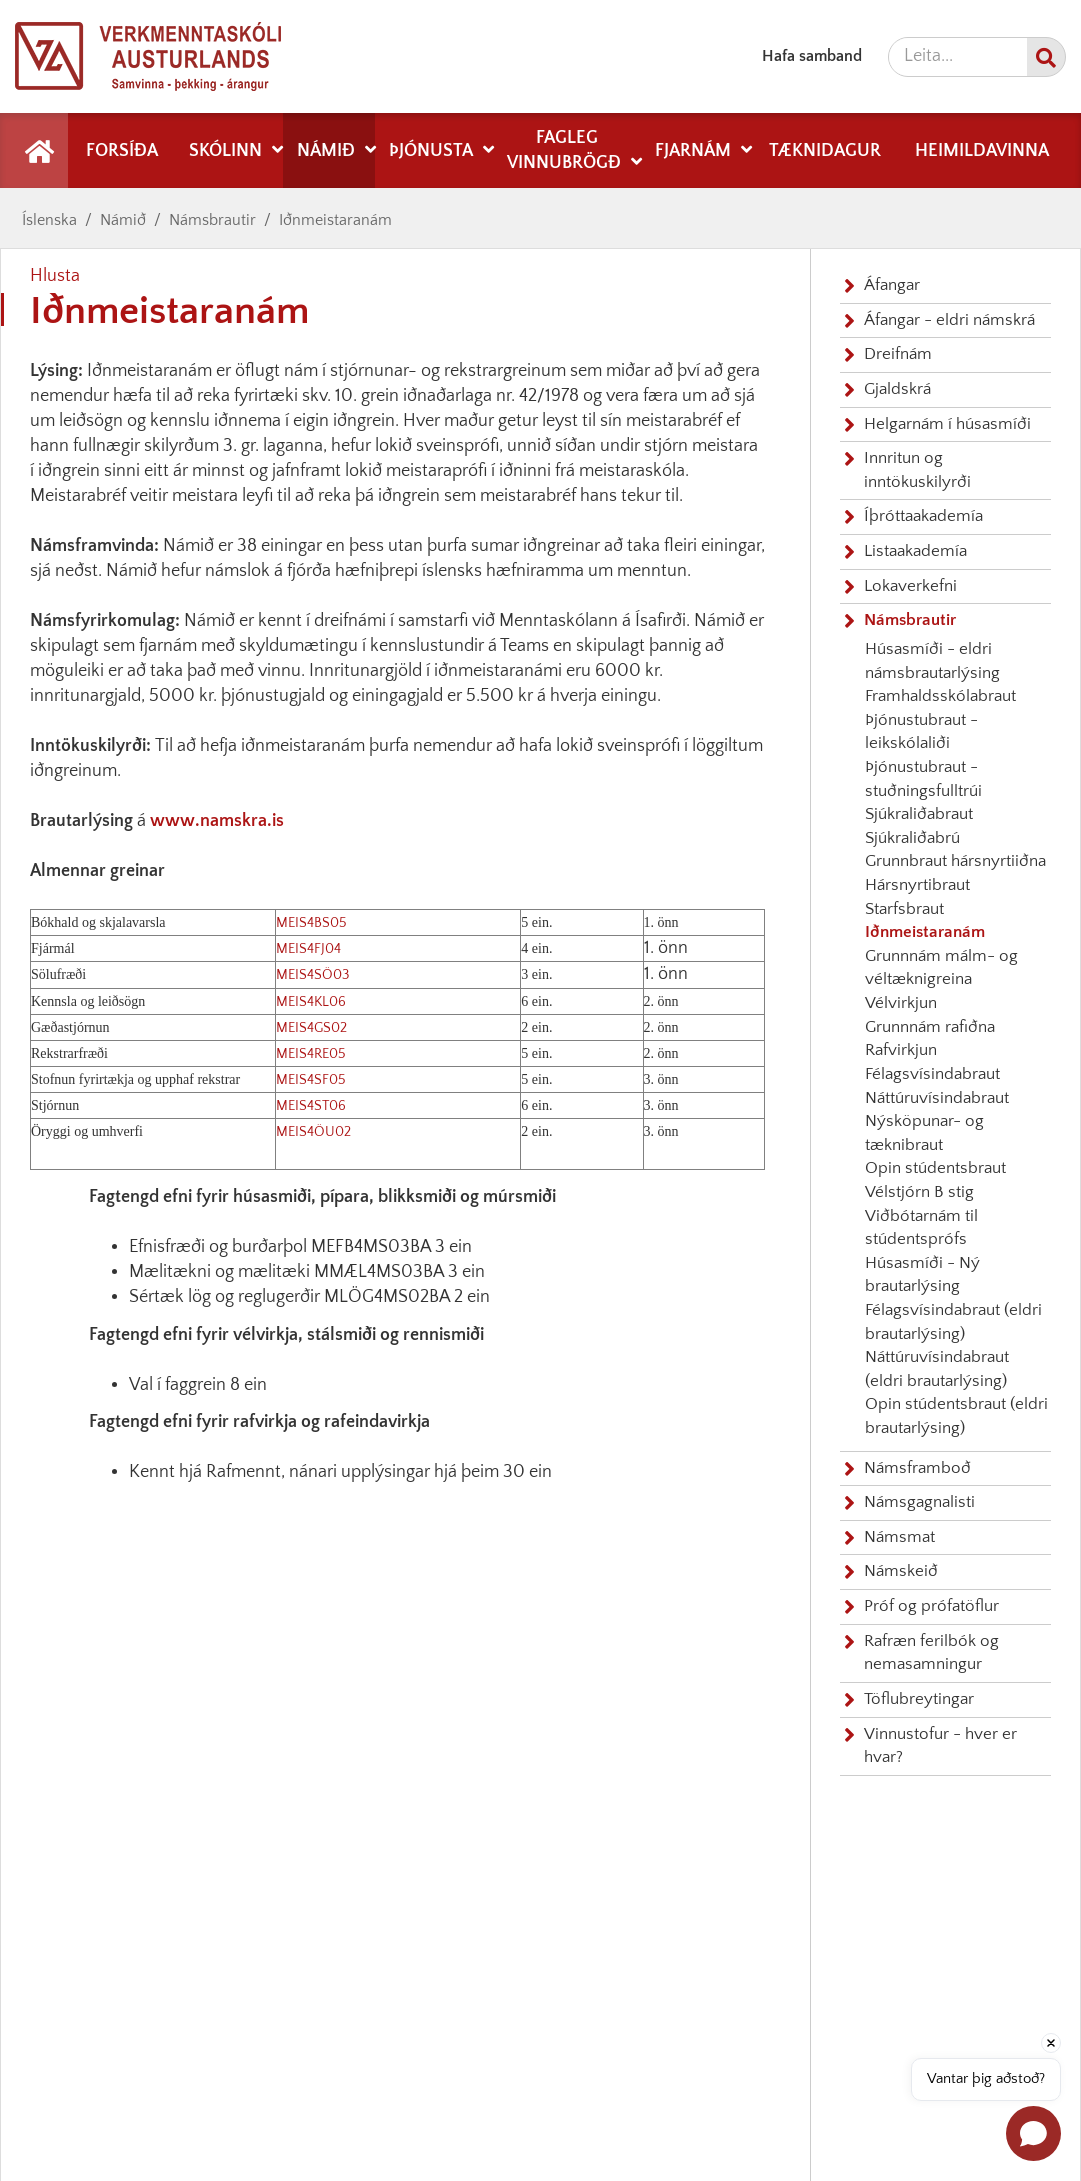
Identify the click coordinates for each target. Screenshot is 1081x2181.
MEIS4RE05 (311, 1054)
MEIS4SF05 (311, 1080)
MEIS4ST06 (311, 1106)
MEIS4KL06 (311, 1002)
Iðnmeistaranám (335, 220)
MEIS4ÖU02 (313, 1132)
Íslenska (49, 220)
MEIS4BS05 (311, 923)
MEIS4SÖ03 (312, 975)
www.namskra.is (217, 821)
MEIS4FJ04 (308, 949)
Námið (123, 220)
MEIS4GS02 (311, 1028)
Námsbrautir (212, 220)
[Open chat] (1033, 2133)
